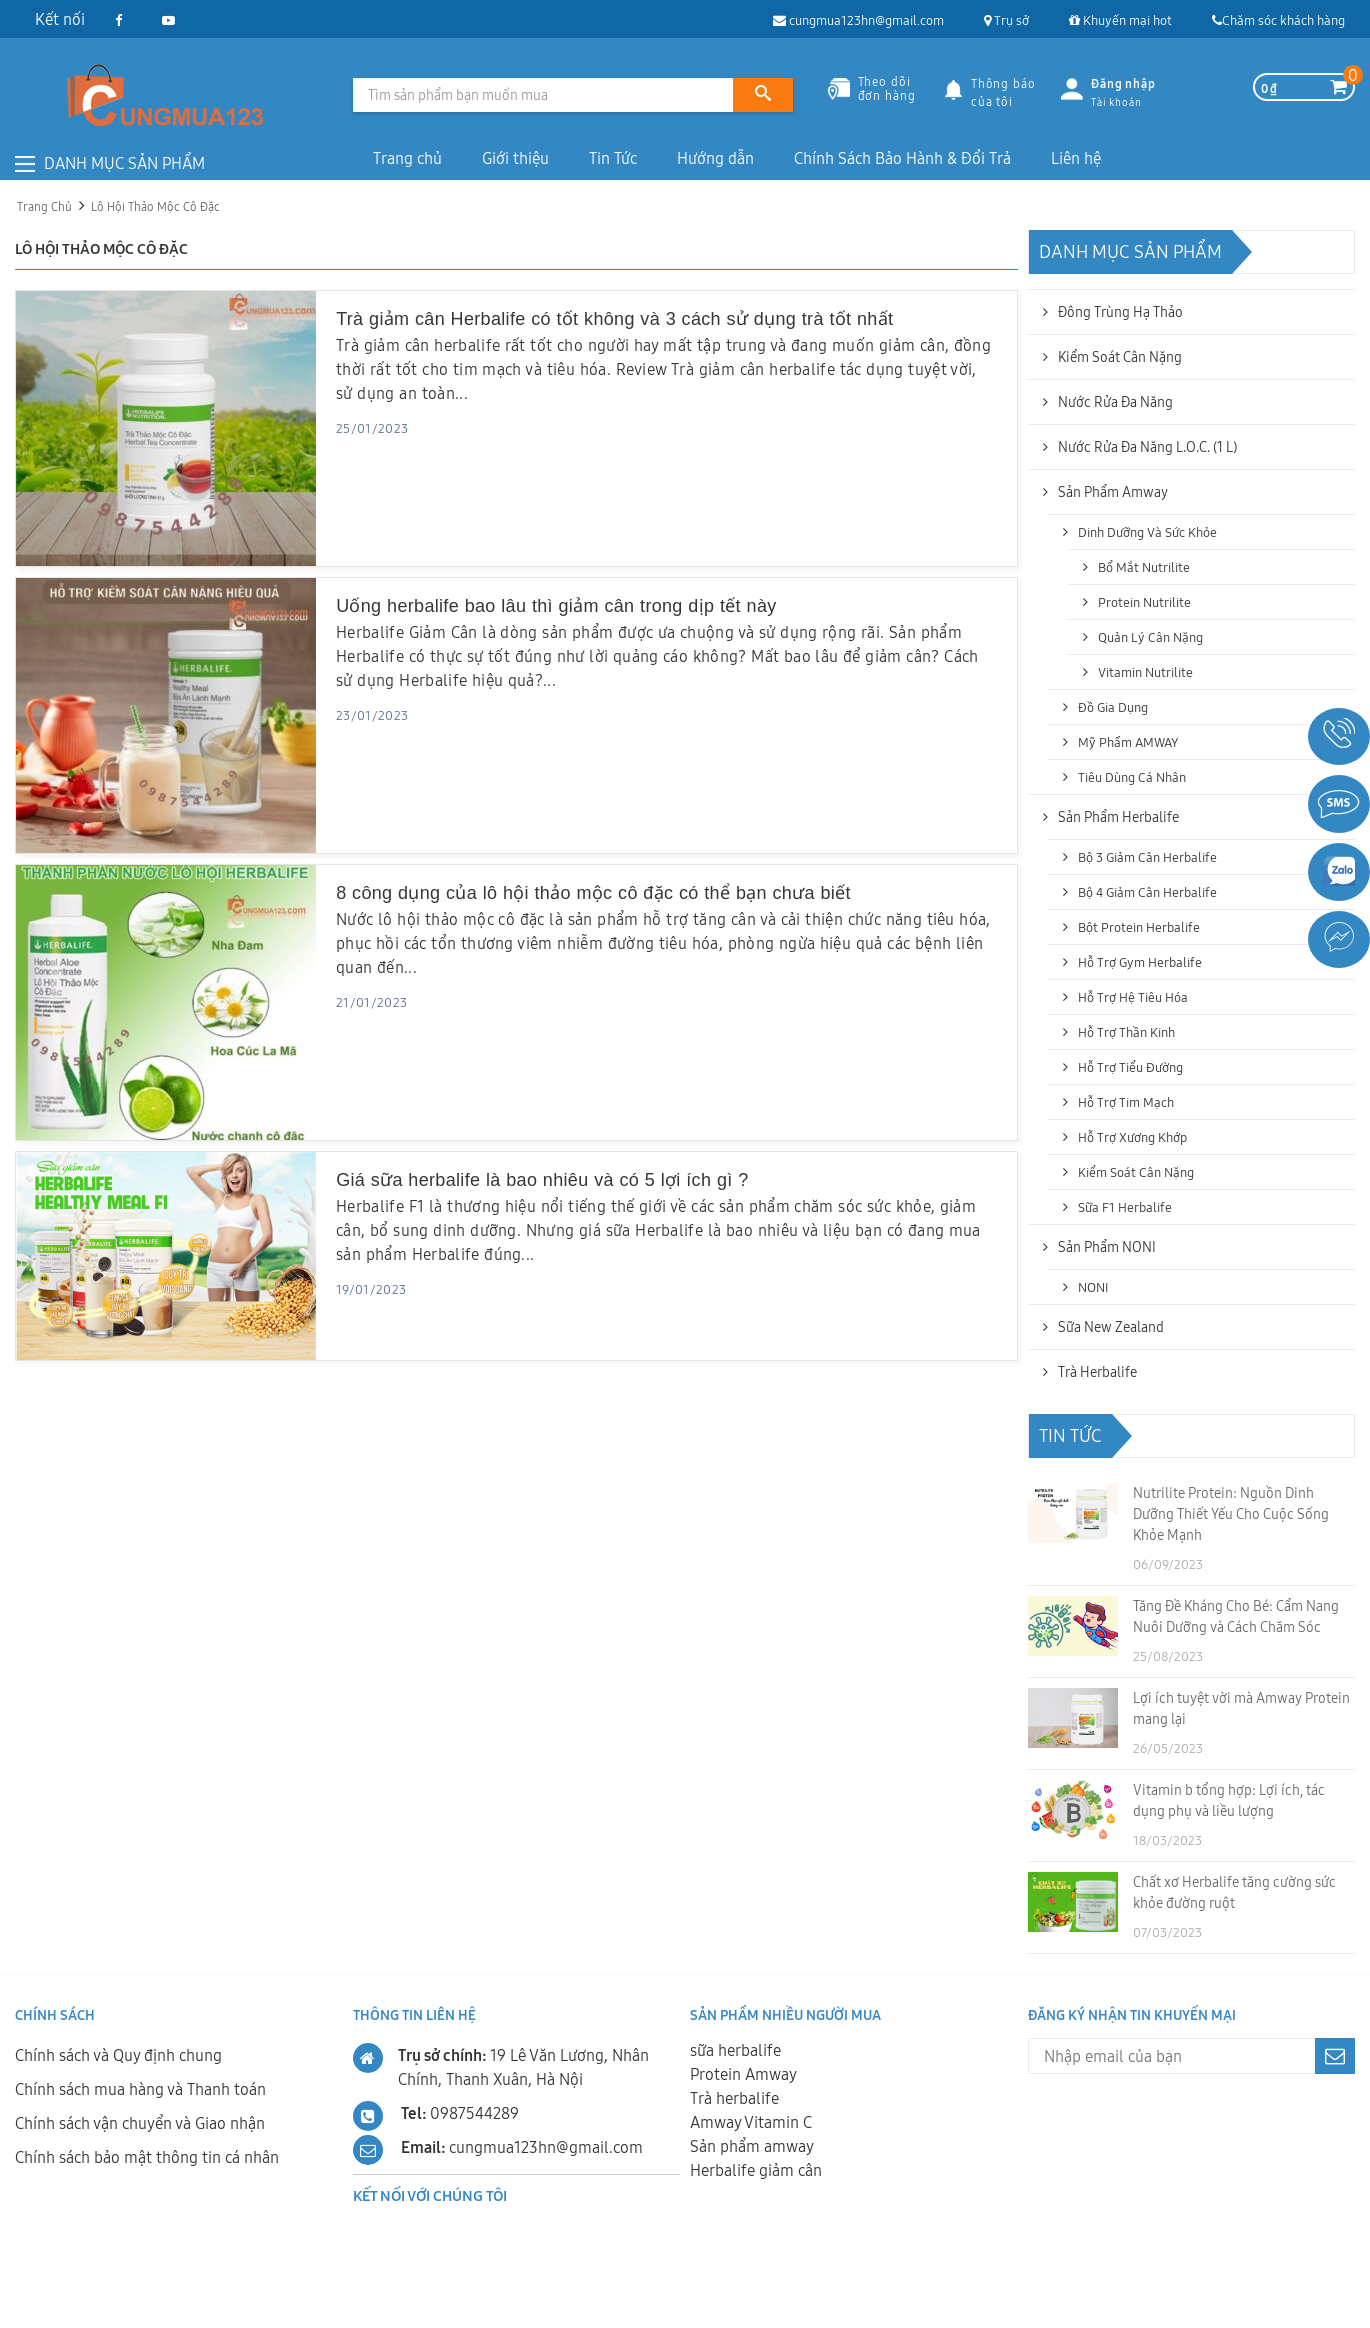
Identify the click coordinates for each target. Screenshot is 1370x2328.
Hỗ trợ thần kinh (1126, 1032)
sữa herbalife (735, 2050)
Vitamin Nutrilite (1145, 672)
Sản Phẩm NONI (1107, 1247)
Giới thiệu (515, 158)
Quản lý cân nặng (1150, 637)
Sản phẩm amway (752, 2146)
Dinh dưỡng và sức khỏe (1147, 532)
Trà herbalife (734, 2098)
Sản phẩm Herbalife (1118, 817)
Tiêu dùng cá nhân (1132, 777)
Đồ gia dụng (1113, 707)
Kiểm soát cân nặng (1120, 357)
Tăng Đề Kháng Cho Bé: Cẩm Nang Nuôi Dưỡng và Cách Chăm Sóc (1236, 1616)
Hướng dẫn (715, 158)
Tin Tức (613, 158)
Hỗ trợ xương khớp (1132, 1137)
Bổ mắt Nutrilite (1144, 567)
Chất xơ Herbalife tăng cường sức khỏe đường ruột (1234, 1892)
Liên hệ (1076, 158)
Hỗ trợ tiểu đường (1130, 1067)
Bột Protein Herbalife (1139, 927)
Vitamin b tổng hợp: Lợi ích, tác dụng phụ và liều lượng (1229, 1800)
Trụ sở (1006, 20)
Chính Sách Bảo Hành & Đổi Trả (902, 158)
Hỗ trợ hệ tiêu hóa (1133, 997)
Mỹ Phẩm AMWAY (1128, 742)
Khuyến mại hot (1120, 20)
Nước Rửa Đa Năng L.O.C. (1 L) (1147, 447)
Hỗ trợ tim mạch (1126, 1102)
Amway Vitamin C (751, 2122)
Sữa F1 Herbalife (1125, 1207)
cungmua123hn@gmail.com (858, 20)
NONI (1093, 1287)
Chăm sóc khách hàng (1278, 20)
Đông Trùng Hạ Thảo (1120, 312)
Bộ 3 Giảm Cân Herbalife (1147, 857)
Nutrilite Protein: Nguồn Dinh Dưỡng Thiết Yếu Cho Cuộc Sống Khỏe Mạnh (1231, 1514)
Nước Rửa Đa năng (1115, 402)
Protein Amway (743, 2074)
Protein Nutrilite (1144, 602)
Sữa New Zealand (1111, 1327)
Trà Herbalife (1097, 1372)
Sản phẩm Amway (1113, 492)
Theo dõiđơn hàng (872, 88)
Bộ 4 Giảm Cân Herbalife (1147, 892)
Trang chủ (407, 158)
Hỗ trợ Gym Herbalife (1140, 962)
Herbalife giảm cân (756, 2170)
